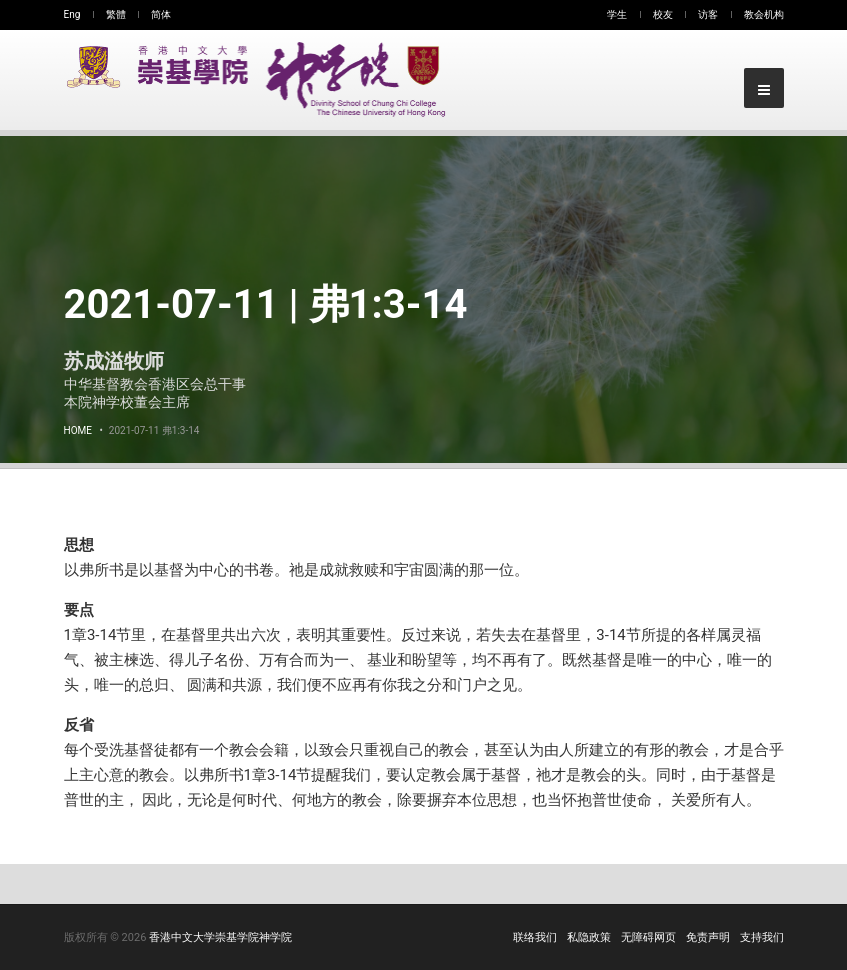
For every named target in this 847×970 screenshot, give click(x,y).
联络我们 (535, 937)
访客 (708, 14)
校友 (663, 14)
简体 (161, 14)
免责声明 (708, 937)
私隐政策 (589, 937)
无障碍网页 (648, 937)
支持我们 (762, 937)
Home (78, 430)
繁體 (116, 14)
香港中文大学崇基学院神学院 (220, 937)
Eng (72, 14)
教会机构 (764, 14)
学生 (617, 14)
